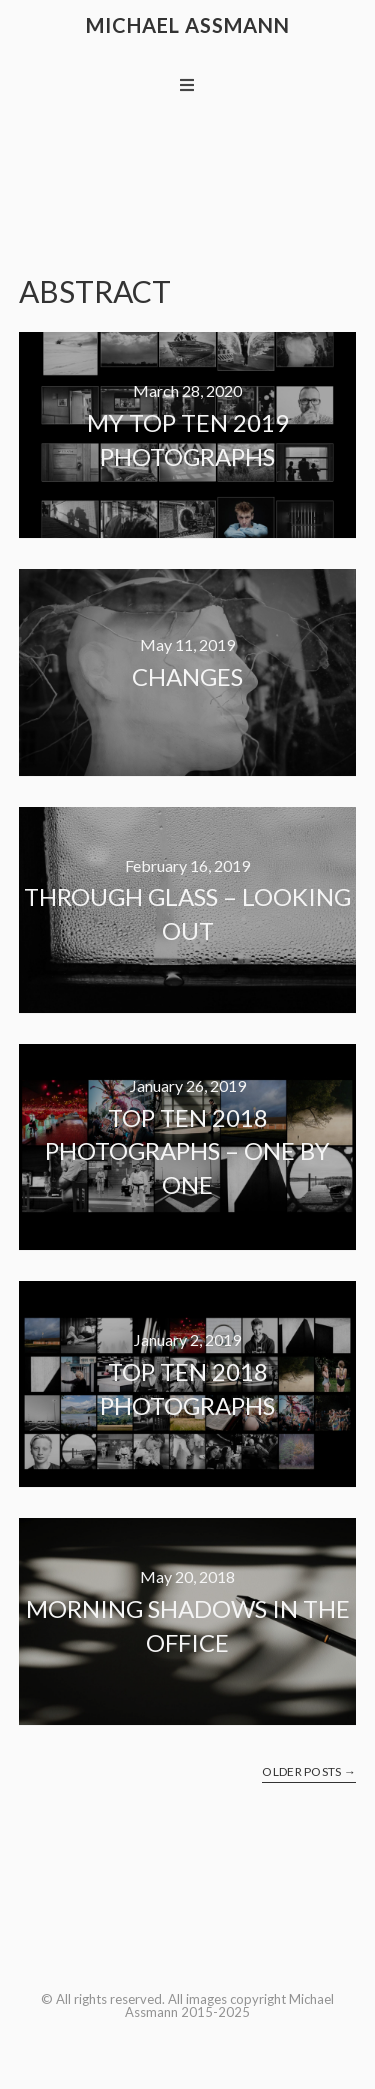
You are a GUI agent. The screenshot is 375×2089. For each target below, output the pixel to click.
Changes (187, 676)
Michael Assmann (188, 25)
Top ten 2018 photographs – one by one (187, 1151)
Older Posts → (309, 1772)
